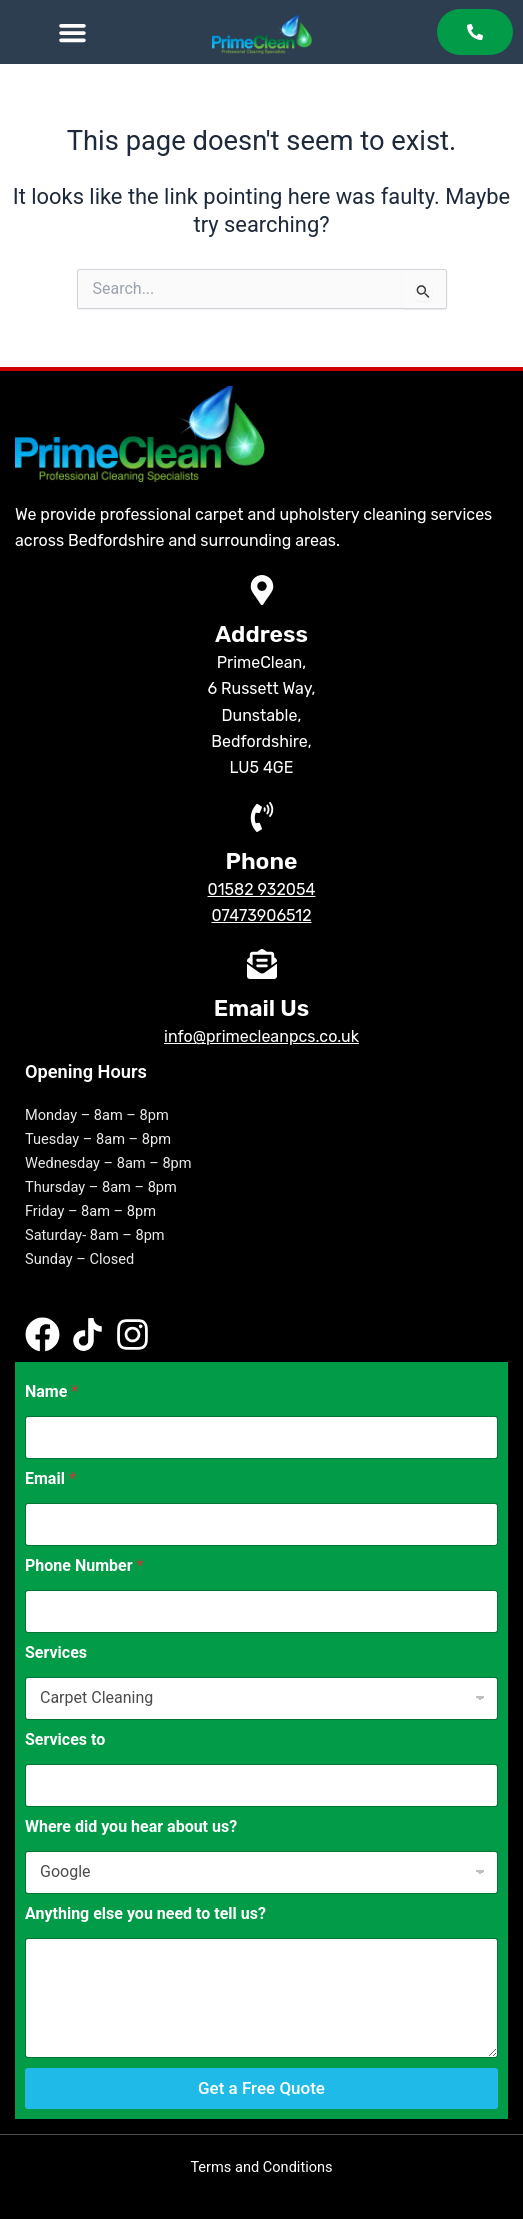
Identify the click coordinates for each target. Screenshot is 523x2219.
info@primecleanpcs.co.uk (261, 1036)
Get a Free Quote (261, 2088)
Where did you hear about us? (131, 1826)
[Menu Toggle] (72, 32)
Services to (65, 1739)
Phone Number (84, 1565)
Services (56, 1652)
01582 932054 (262, 889)
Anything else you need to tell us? (145, 1913)
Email (50, 1478)
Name (51, 1391)
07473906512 (261, 915)
